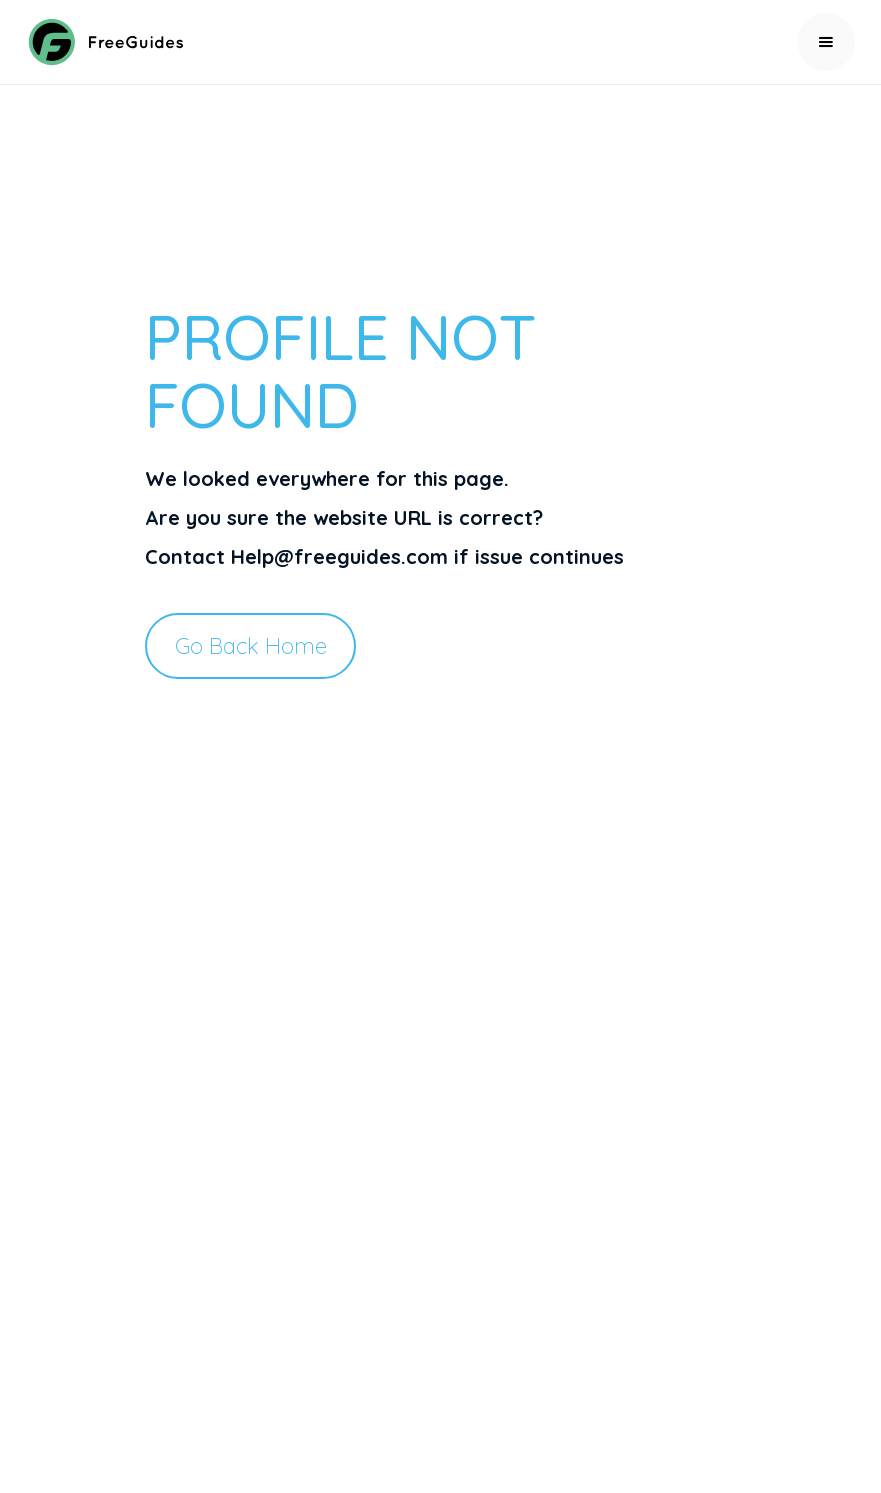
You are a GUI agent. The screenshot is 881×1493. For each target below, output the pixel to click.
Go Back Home (251, 646)
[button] (826, 42)
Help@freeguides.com (339, 556)
